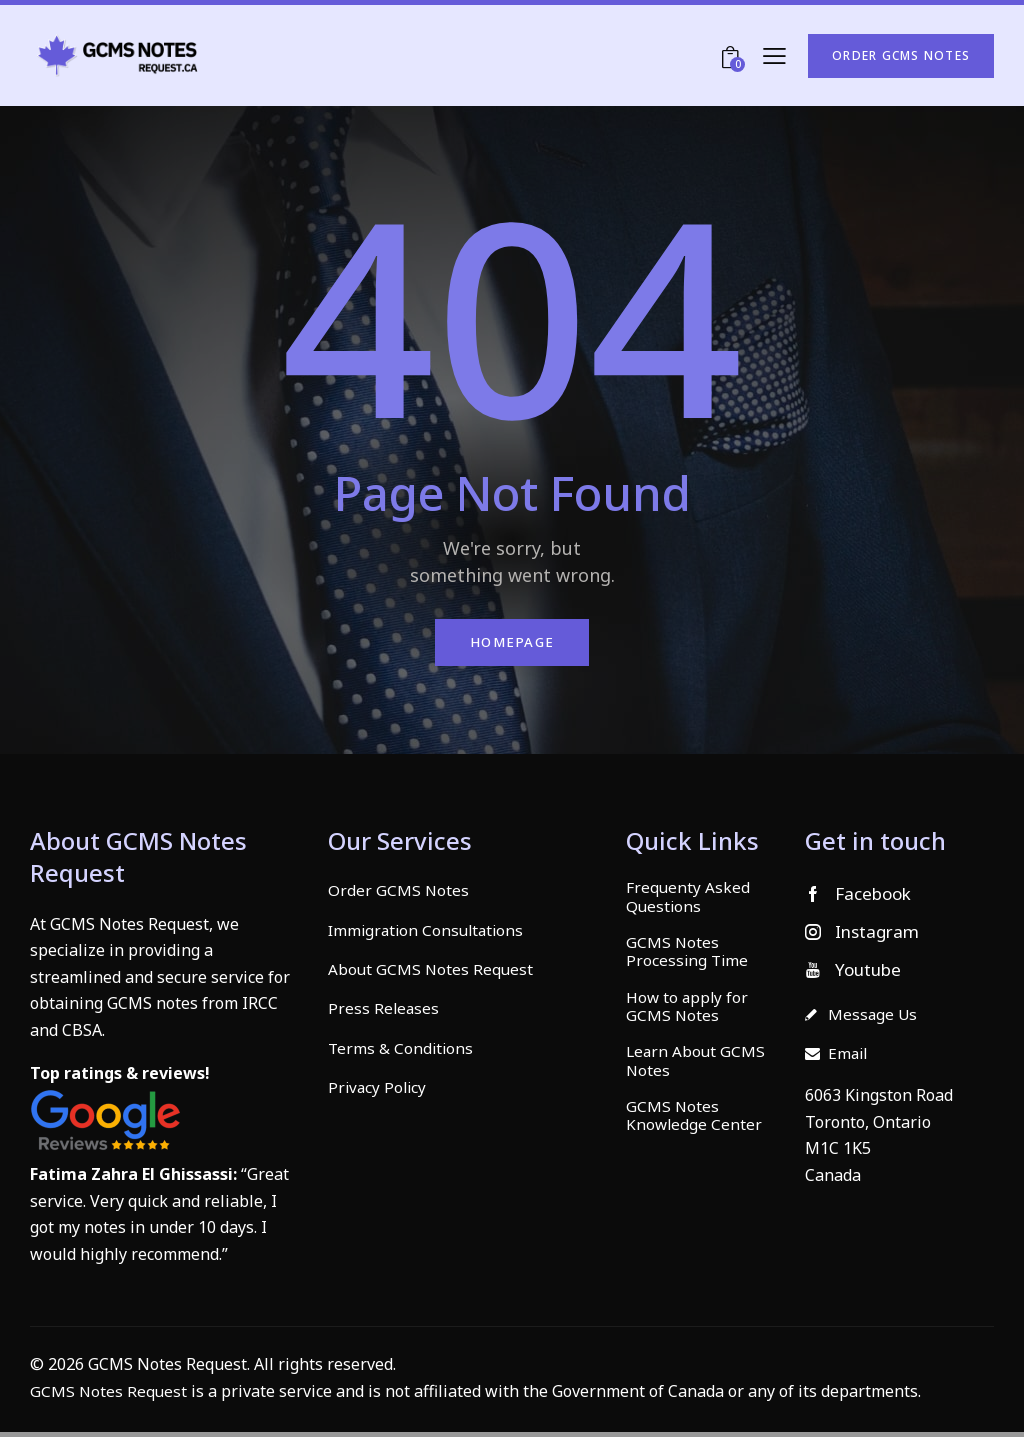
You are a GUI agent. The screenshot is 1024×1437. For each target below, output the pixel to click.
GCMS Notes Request (109, 1395)
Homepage (512, 644)
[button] (774, 55)
